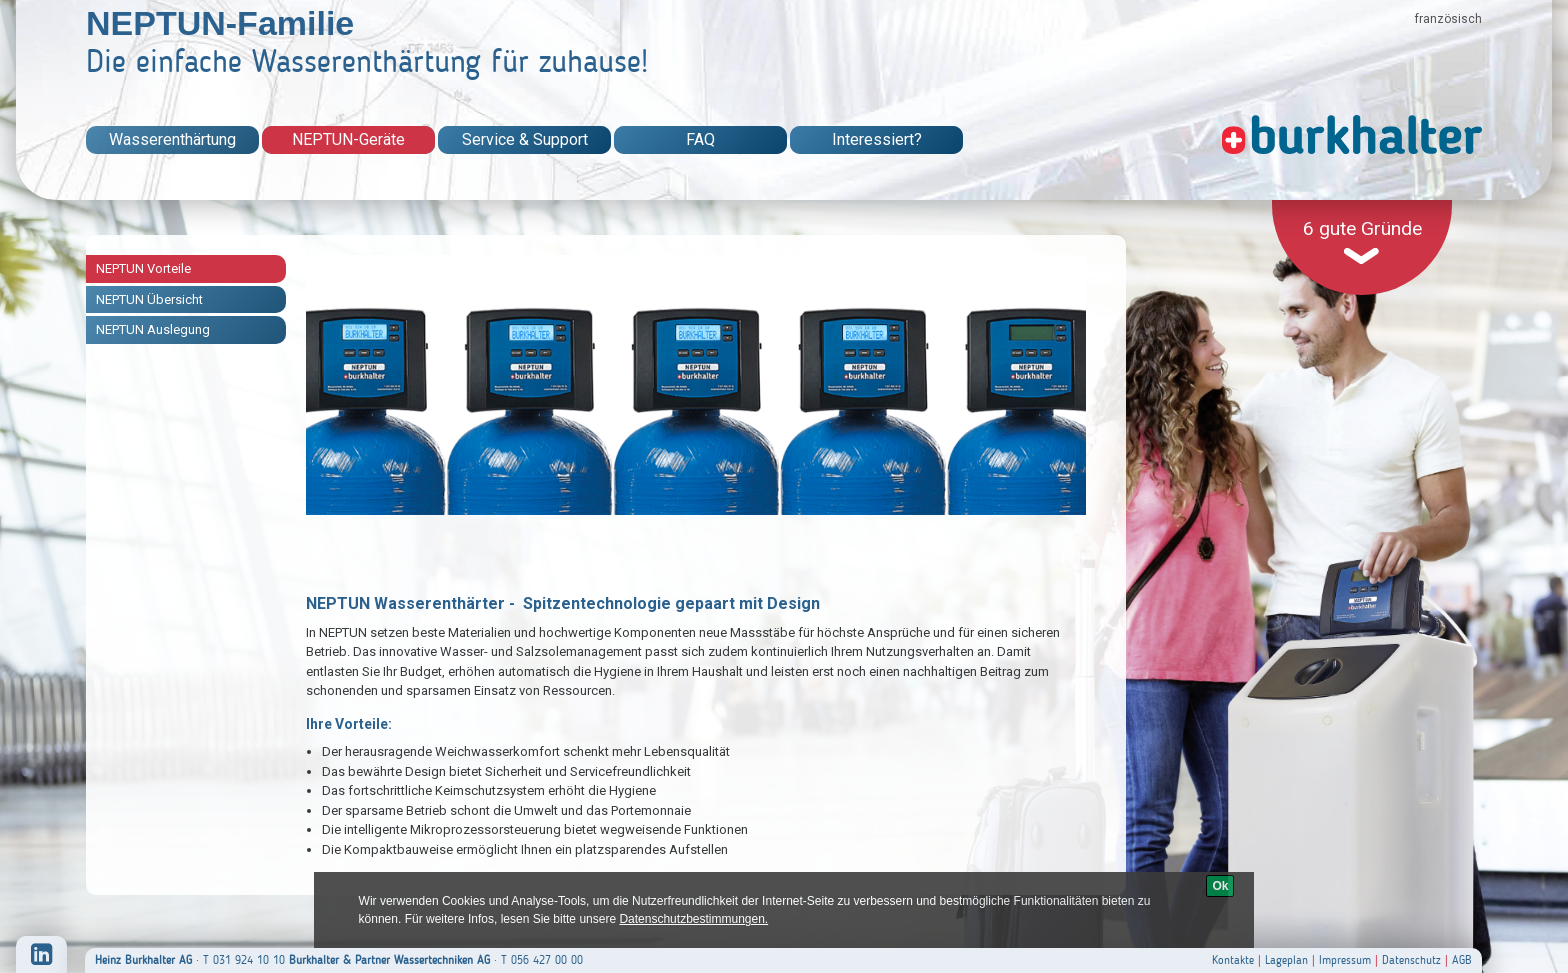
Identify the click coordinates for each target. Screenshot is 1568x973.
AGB (1462, 960)
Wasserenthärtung (172, 139)
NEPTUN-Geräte (348, 139)
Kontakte (1233, 960)
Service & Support (525, 139)
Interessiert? (877, 139)
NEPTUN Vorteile (143, 268)
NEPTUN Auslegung (153, 329)
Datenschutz (1411, 960)
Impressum (1345, 960)
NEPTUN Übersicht (149, 299)
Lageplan (1286, 960)
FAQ (700, 139)
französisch (1448, 19)
